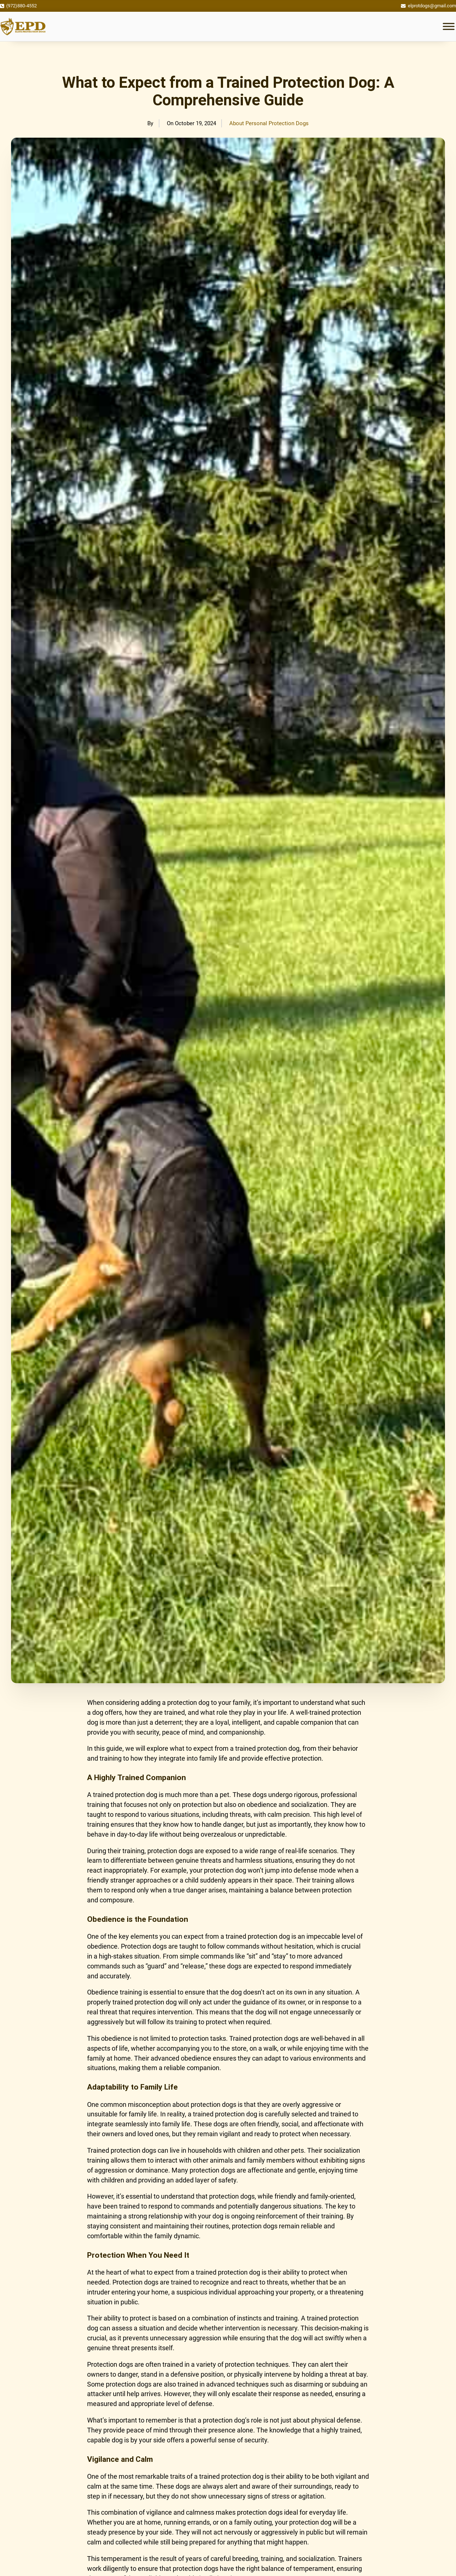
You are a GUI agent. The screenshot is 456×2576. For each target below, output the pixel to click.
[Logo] (23, 26)
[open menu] (448, 26)
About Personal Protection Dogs (269, 123)
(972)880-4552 (21, 5)
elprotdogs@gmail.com (432, 5)
